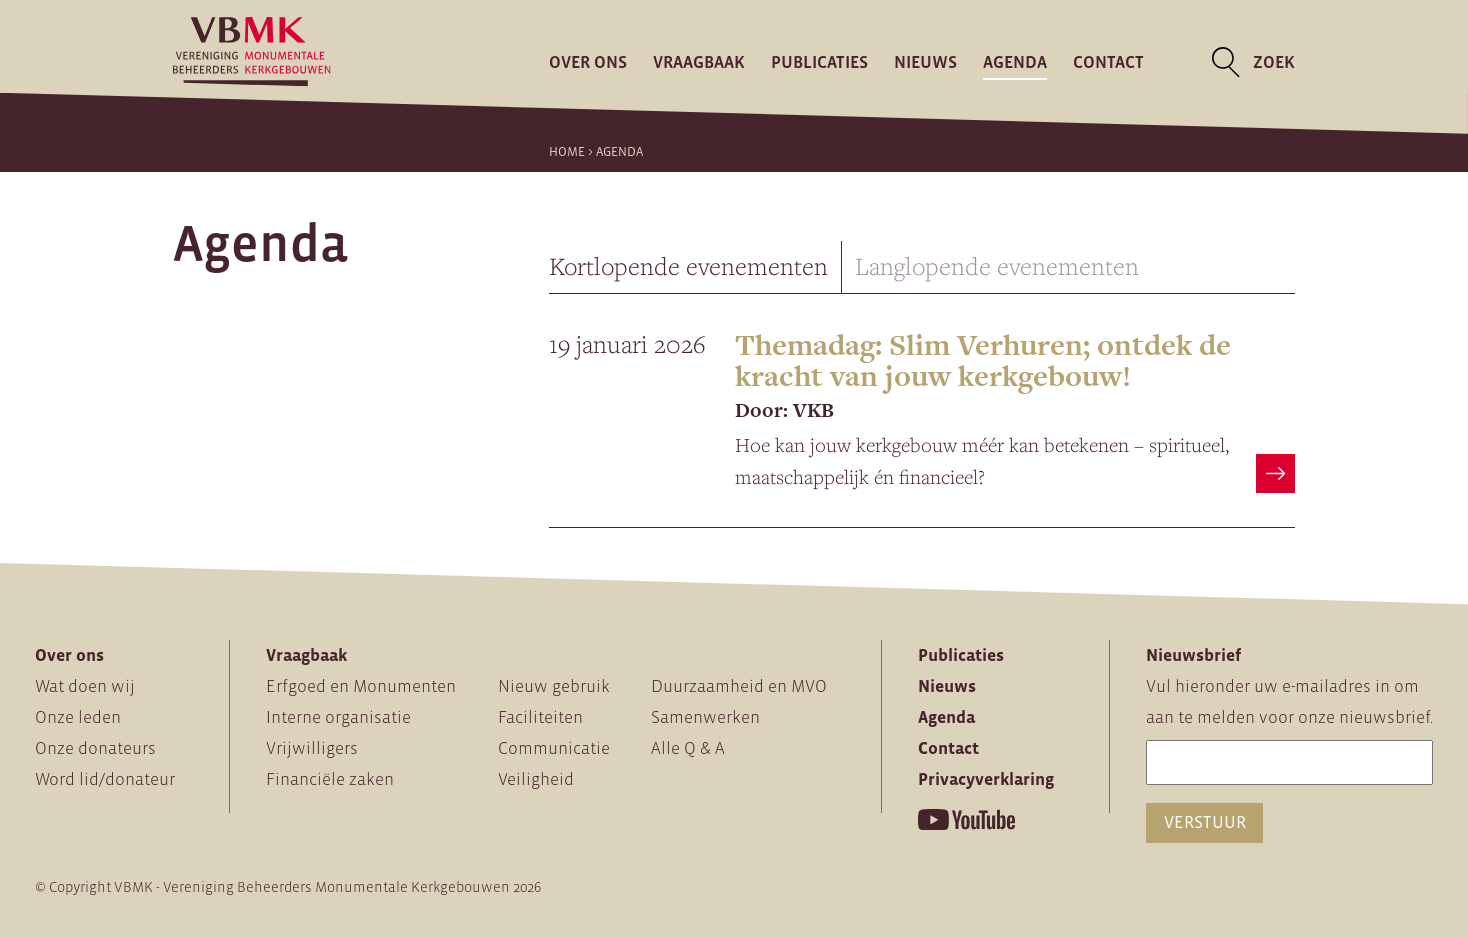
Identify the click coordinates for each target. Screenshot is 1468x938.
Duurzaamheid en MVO (739, 686)
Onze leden (78, 717)
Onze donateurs (95, 748)
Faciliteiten (540, 717)
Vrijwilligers (312, 748)
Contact (1108, 62)
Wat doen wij (85, 686)
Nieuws (925, 62)
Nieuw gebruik (554, 686)
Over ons (588, 62)
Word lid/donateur (105, 779)
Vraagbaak (699, 62)
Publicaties (819, 62)
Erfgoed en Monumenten (361, 686)
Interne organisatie (338, 717)
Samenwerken (705, 717)
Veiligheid (536, 779)
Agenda (1015, 62)
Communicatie (554, 748)
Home (567, 151)
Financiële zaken (330, 779)
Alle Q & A (688, 748)
